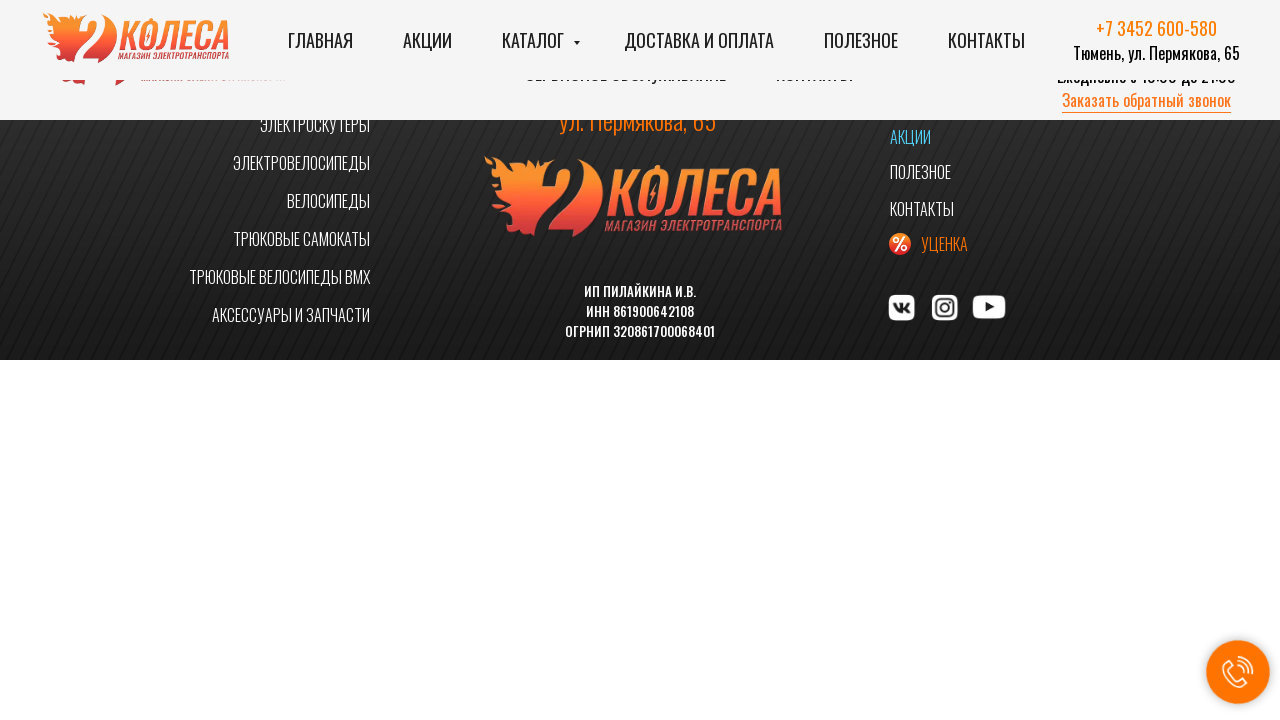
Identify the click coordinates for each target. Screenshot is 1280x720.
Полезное (861, 40)
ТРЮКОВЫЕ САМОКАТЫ (301, 239)
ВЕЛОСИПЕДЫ (328, 201)
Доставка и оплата (699, 40)
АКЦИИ (910, 137)
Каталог (535, 40)
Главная (320, 40)
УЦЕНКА (944, 244)
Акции (427, 40)
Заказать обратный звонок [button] (1146, 100)
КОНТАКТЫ (922, 209)
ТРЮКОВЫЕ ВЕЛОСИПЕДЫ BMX (279, 277)
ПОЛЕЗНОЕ (920, 172)
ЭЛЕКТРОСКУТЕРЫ (315, 125)
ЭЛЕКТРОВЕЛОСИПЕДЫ (301, 163)
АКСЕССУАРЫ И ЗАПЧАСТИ (291, 315)
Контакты (986, 40)
